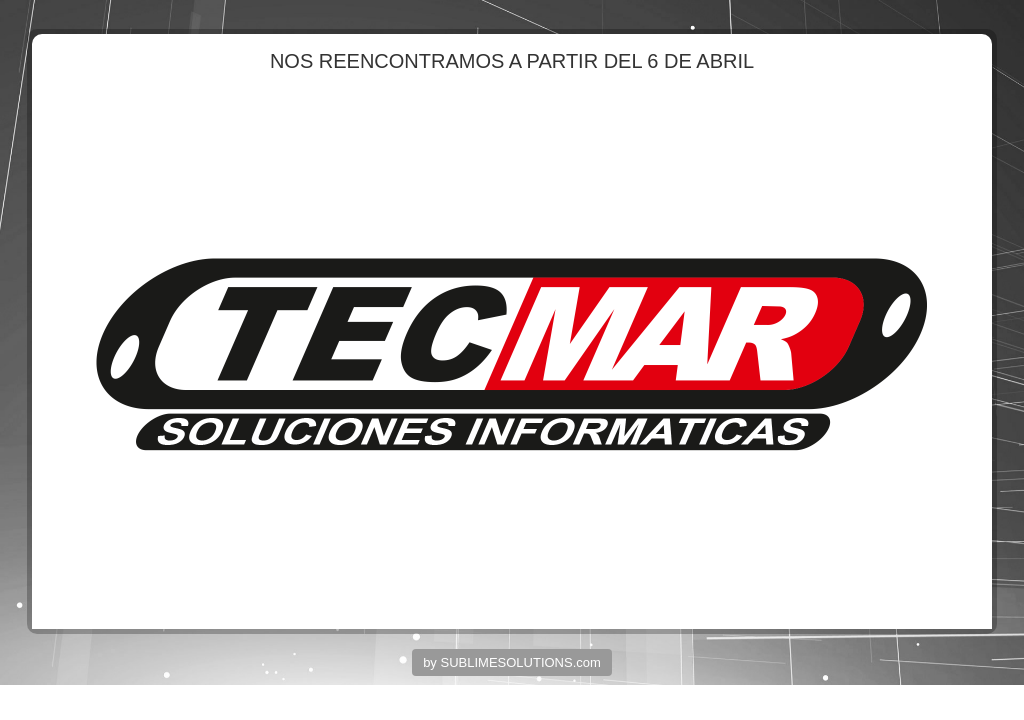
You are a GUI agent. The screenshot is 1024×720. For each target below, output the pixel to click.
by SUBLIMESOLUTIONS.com (512, 662)
